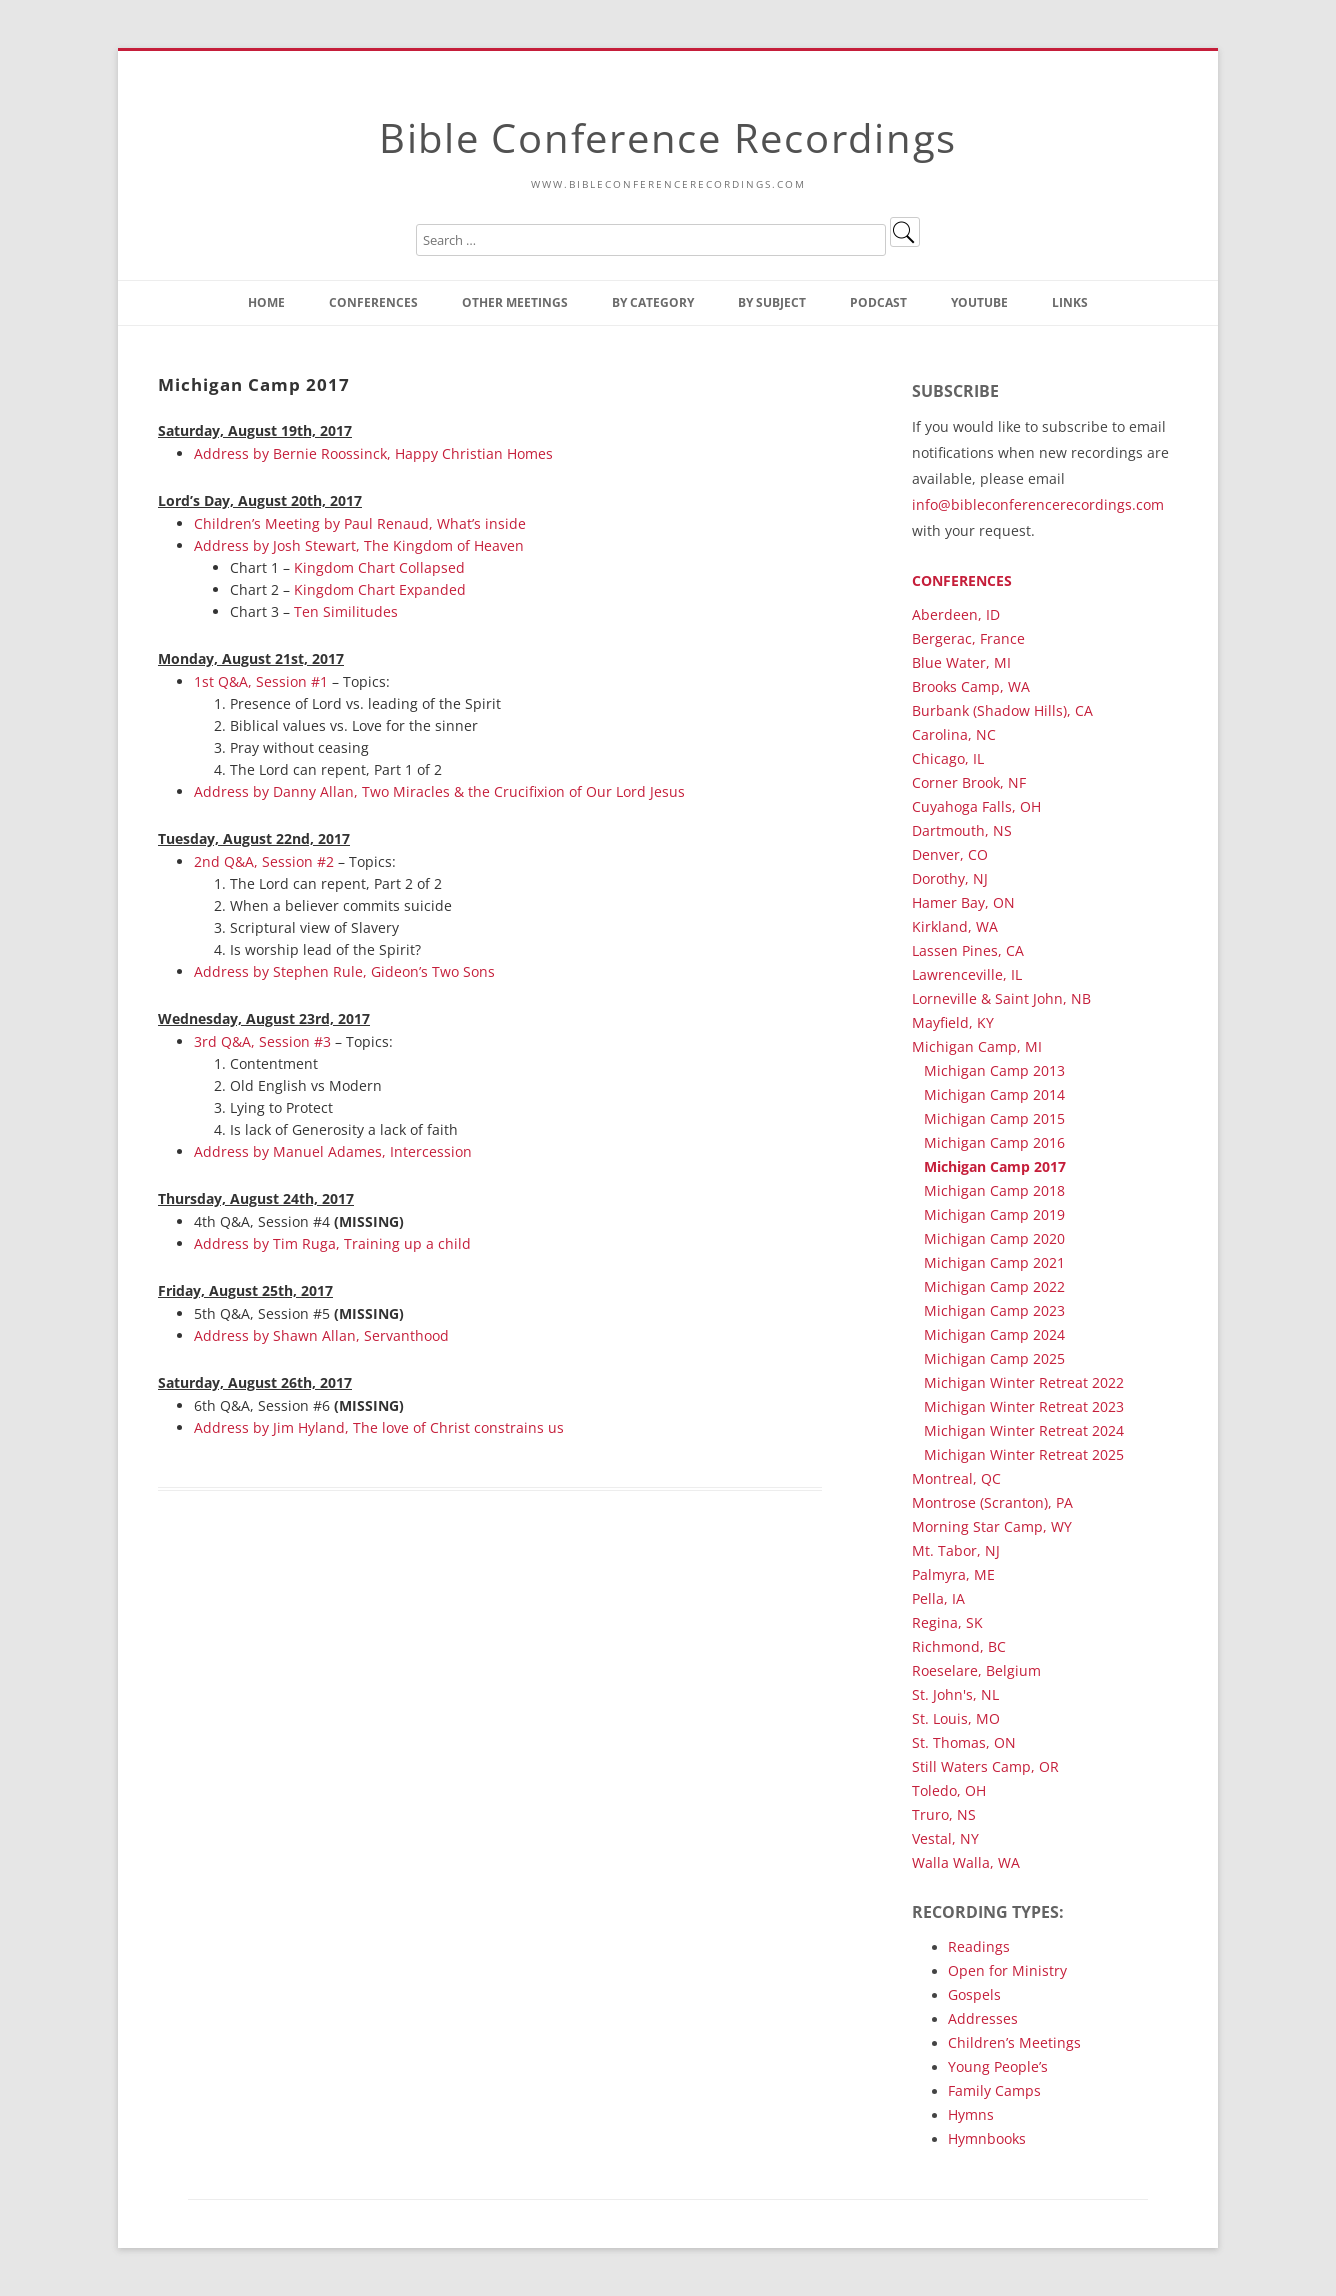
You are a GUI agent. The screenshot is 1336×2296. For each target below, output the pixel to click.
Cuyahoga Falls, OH (976, 806)
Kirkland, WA (955, 926)
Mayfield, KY (953, 1022)
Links (1070, 302)
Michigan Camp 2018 (994, 1190)
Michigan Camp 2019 (994, 1214)
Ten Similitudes (346, 611)
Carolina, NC (954, 734)
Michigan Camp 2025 (994, 1358)
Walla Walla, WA (966, 1862)
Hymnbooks (987, 2138)
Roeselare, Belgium (976, 1670)
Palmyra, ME (953, 1574)
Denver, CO (950, 854)
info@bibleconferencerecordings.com (1038, 504)
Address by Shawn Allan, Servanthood (321, 1335)
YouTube (979, 302)
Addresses (983, 2018)
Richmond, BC (959, 1646)
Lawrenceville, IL (967, 974)
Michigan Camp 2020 (994, 1238)
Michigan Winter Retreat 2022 (1024, 1382)
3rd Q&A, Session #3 (262, 1041)
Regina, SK (947, 1622)
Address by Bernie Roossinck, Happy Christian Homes (373, 453)
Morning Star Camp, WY (992, 1526)
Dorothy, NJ (950, 878)
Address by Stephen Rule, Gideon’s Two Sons (344, 971)
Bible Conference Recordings (668, 137)
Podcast (878, 302)
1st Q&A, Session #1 (261, 681)
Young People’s (998, 2066)
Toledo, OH (949, 1790)
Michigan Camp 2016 (994, 1142)
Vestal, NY (945, 1838)
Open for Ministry (1007, 1970)
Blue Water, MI (961, 662)
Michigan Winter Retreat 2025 (1024, 1454)
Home (266, 302)
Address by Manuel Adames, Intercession (333, 1151)
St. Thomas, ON (964, 1742)
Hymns (971, 2114)
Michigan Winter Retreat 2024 (1024, 1430)
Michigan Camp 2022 (994, 1286)
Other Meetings (515, 302)
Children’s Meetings (1014, 2042)
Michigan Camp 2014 (994, 1094)
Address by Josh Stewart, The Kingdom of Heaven (359, 545)
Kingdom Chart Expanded (380, 589)
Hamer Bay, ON (963, 902)
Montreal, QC (956, 1478)
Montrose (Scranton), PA (992, 1502)
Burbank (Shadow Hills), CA (1002, 710)
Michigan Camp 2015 (994, 1118)
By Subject (772, 302)
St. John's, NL (955, 1694)
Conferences (373, 302)
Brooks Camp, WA (971, 686)
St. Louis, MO (956, 1718)
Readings (979, 1946)
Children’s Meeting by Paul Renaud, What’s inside (360, 523)
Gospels (974, 1994)
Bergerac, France (968, 638)
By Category (653, 302)
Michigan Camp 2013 (994, 1070)
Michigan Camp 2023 (994, 1310)
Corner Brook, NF (969, 782)
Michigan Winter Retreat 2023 (1024, 1406)
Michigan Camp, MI (977, 1046)
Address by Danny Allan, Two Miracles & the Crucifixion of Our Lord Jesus (439, 791)
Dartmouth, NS (962, 830)
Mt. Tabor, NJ (956, 1550)
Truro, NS (944, 1814)
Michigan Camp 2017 (995, 1166)
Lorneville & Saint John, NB (1001, 998)
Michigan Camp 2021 (994, 1262)
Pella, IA (938, 1598)
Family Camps (994, 2090)
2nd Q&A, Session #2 (264, 861)
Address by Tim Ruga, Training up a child (332, 1243)
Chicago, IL (948, 758)
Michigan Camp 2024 (994, 1334)
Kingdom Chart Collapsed (379, 567)
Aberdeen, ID (956, 614)
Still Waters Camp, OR (985, 1766)
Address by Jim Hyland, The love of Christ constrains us (379, 1427)
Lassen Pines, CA (968, 950)
